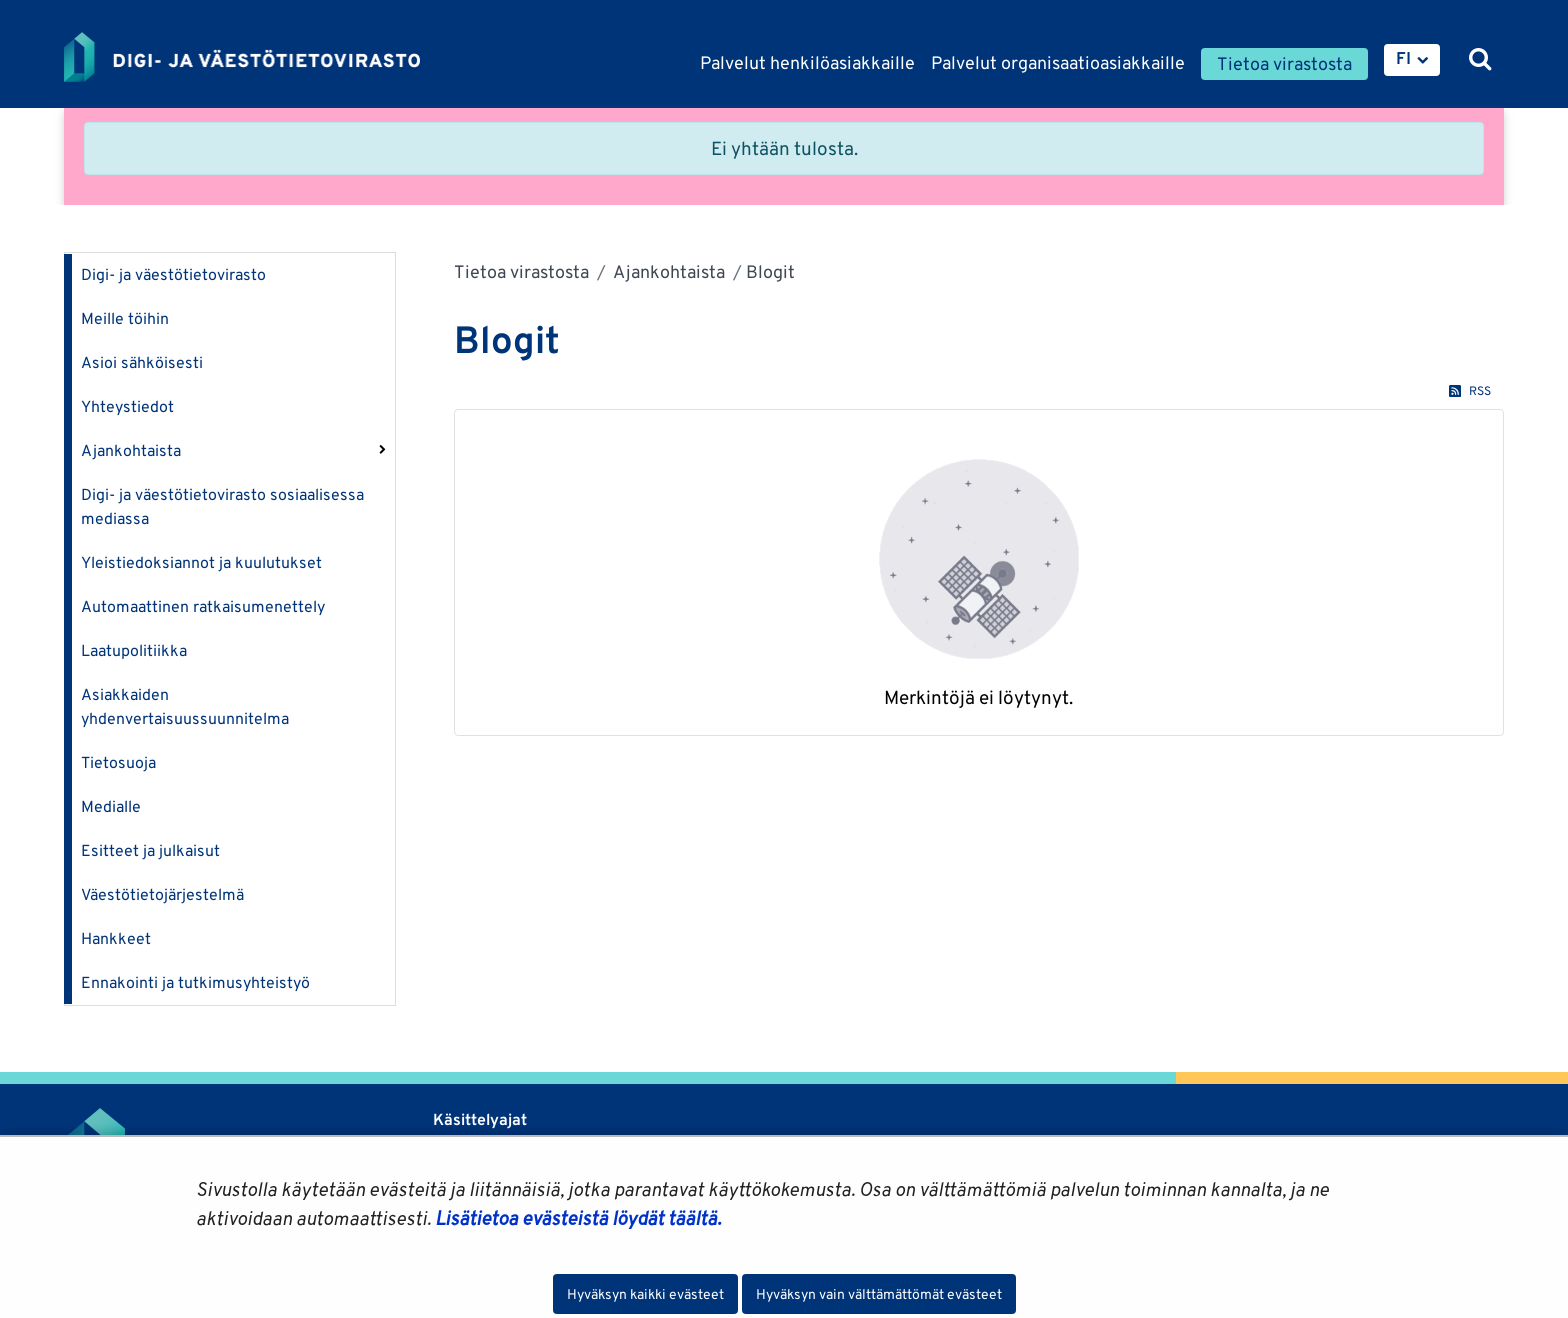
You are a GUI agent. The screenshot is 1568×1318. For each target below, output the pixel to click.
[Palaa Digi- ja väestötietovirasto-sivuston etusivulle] (242, 57)
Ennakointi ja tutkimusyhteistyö (195, 982)
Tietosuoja (118, 762)
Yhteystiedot (127, 406)
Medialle (111, 806)
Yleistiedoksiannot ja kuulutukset (201, 562)
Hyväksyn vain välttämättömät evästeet (879, 1294)
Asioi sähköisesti (142, 362)
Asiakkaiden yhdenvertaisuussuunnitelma (185, 706)
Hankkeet (116, 938)
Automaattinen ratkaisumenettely (203, 606)
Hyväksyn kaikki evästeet (645, 1294)
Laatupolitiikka (134, 650)
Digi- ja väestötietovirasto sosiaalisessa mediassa (222, 506)
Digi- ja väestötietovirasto (173, 274)
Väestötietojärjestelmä (162, 894)
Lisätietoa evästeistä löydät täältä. (578, 1218)
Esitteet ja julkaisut (150, 850)
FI (1403, 58)
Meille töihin (125, 318)
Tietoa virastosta (521, 271)
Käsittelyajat (480, 1119)
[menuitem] (1412, 60)
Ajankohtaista (131, 450)
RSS (1470, 390)
